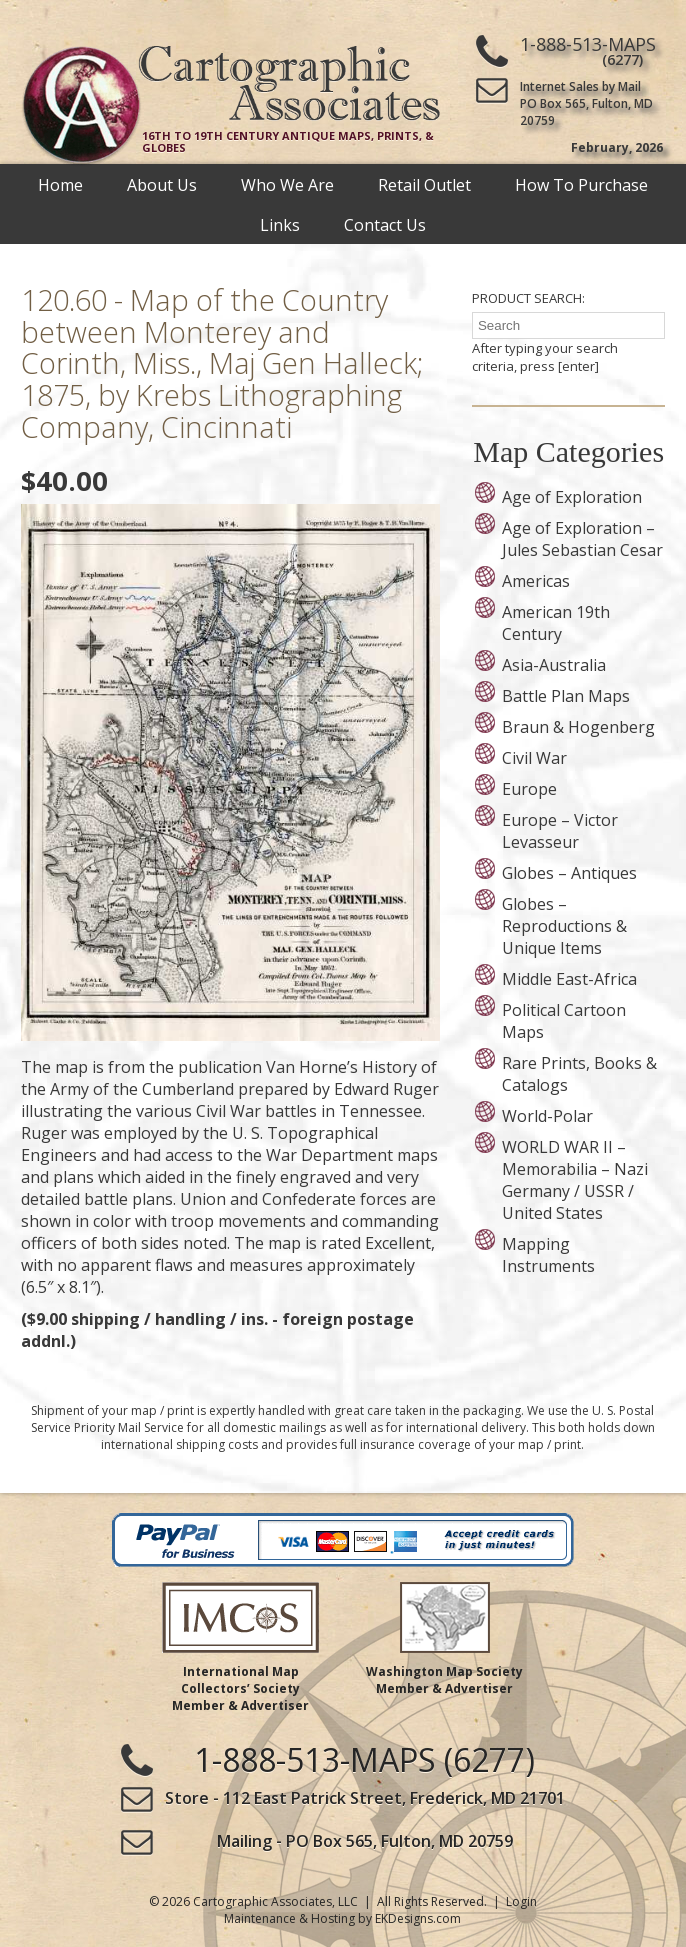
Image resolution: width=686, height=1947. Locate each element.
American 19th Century (556, 623)
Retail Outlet (424, 184)
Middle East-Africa (569, 979)
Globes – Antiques (569, 873)
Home (60, 184)
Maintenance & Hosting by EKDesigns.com (342, 1918)
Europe (529, 789)
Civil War (534, 758)
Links (280, 224)
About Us (162, 184)
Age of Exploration (572, 497)
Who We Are (287, 184)
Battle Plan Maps (566, 696)
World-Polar (547, 1116)
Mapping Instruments (548, 1255)
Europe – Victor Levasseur (560, 831)
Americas (536, 581)
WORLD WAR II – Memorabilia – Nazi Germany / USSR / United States (575, 1180)
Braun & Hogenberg (578, 727)
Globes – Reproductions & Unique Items (564, 926)
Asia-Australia (554, 665)
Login (521, 1901)
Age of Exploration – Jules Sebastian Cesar (582, 539)
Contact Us (385, 224)
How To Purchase (581, 184)
